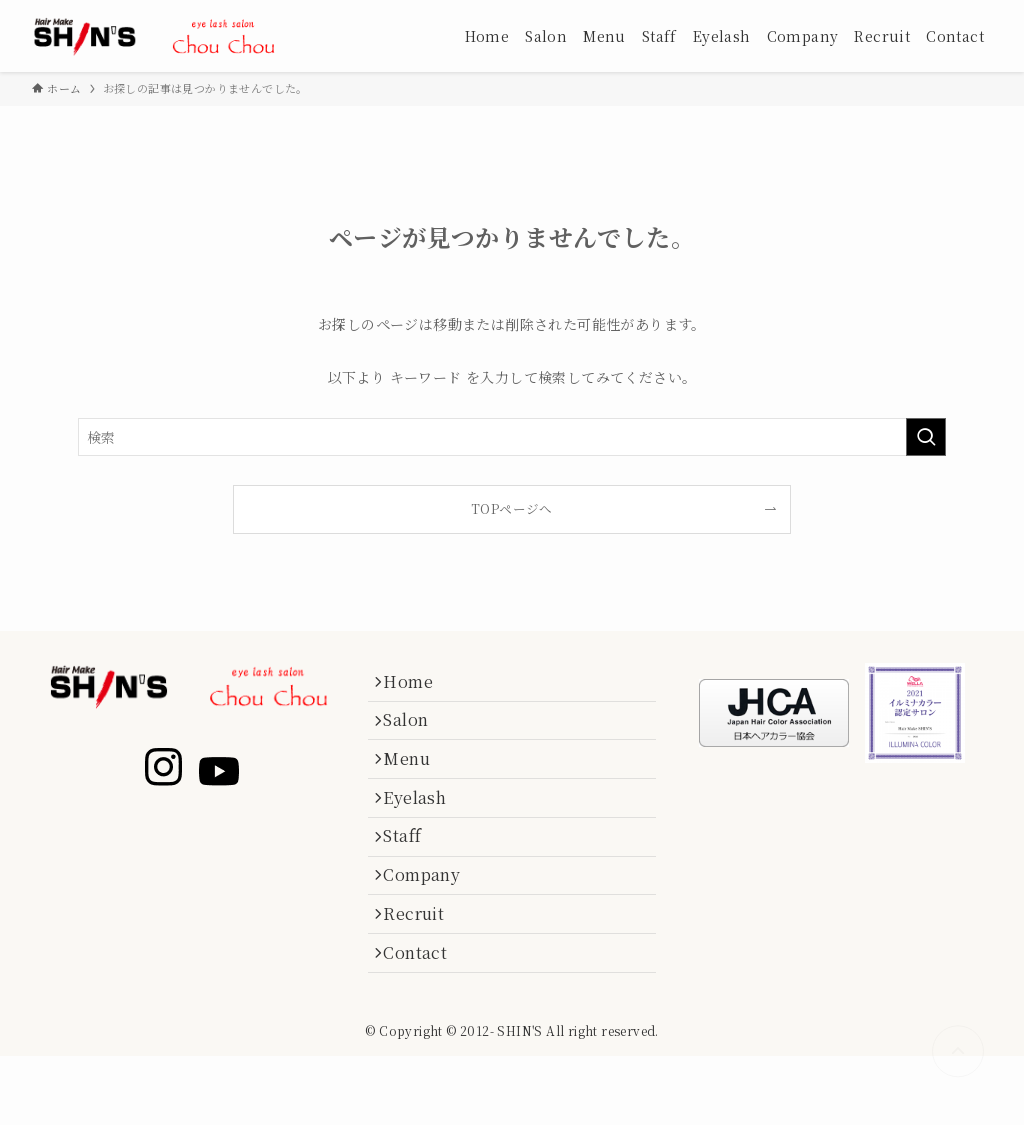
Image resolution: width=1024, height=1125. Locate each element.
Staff (411, 875)
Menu (415, 780)
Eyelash (423, 827)
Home (417, 685)
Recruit (422, 969)
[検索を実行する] (926, 437)
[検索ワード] (512, 437)
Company (430, 922)
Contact (424, 1017)
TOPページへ (512, 508)
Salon (414, 732)
